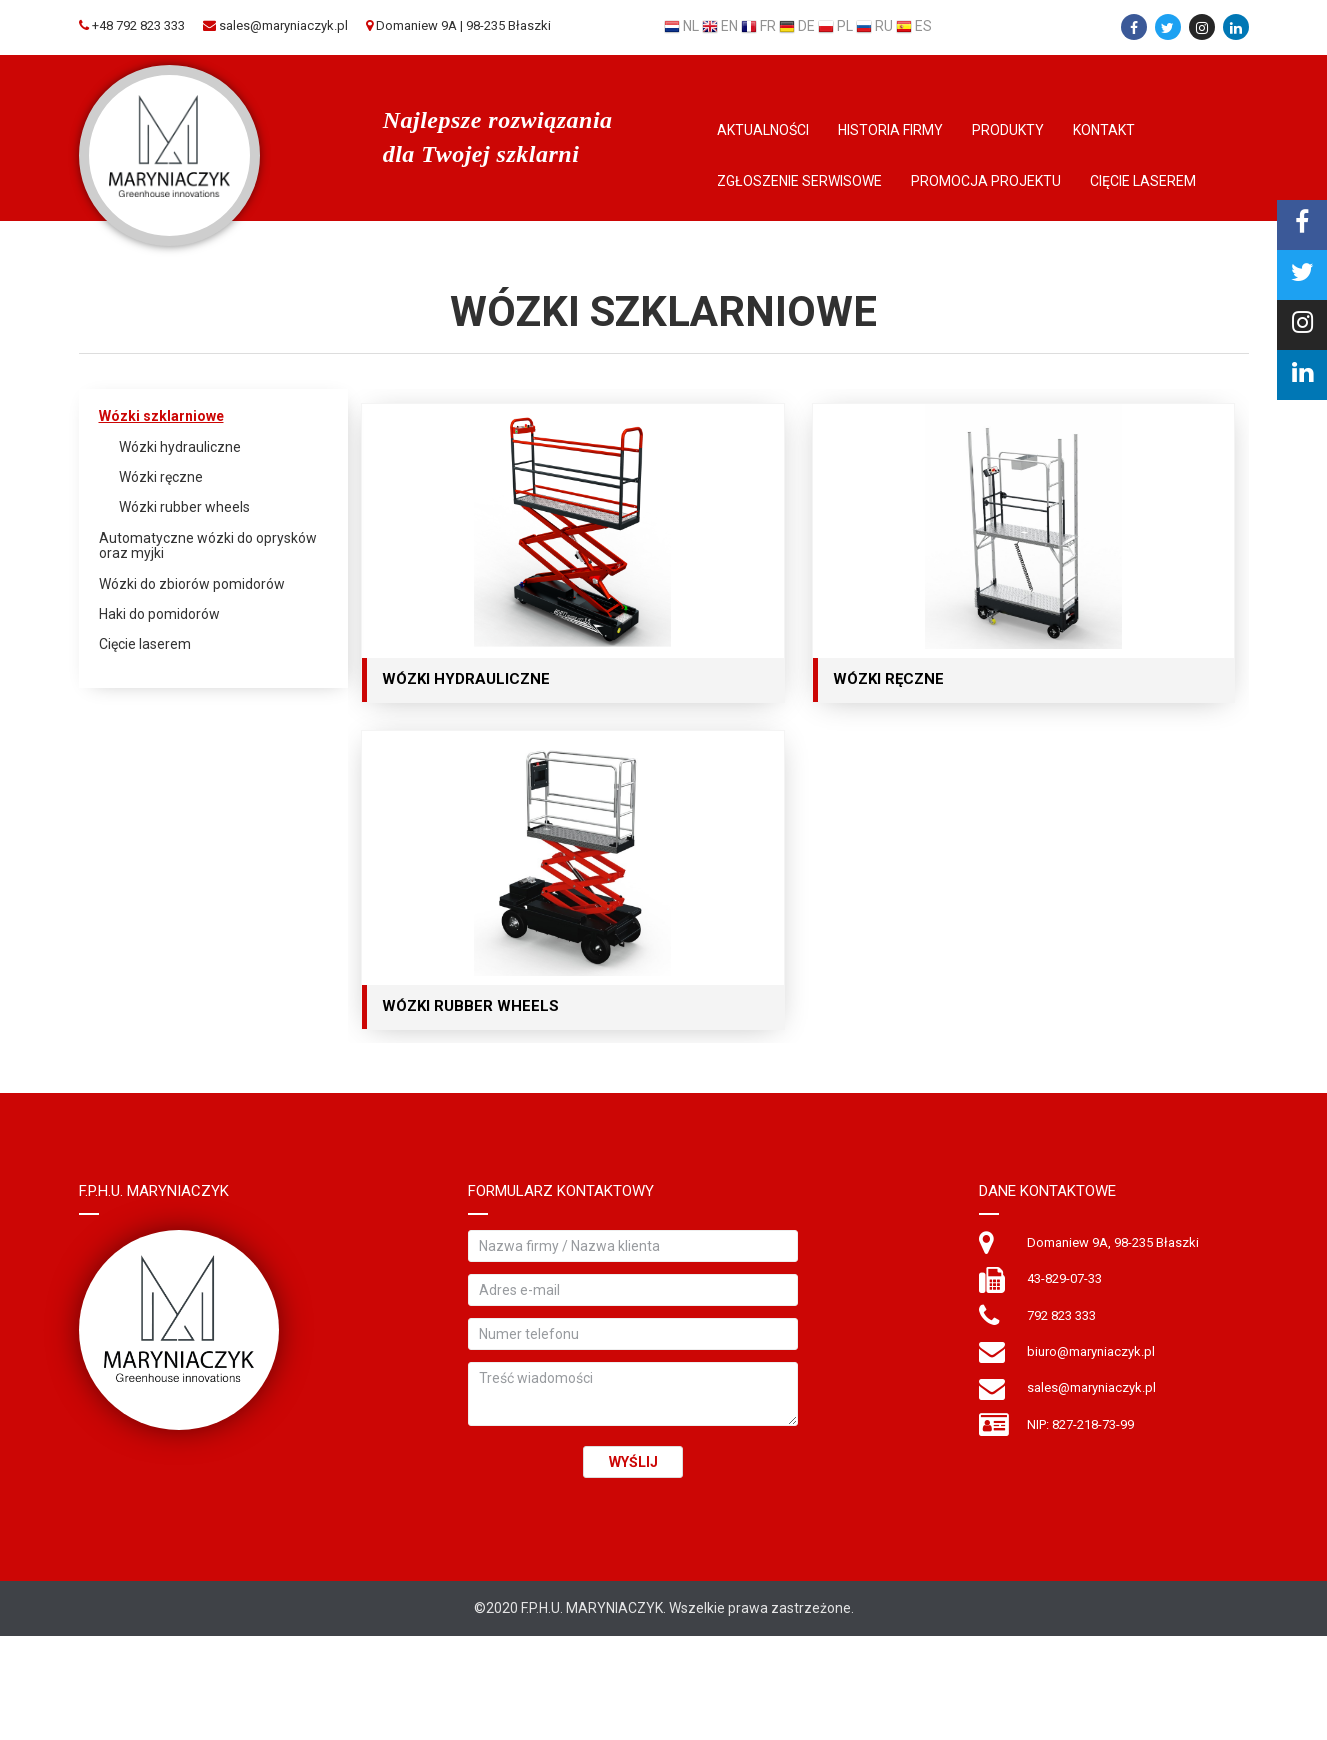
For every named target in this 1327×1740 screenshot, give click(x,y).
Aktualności (763, 130)
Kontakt (1104, 130)
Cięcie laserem (1143, 181)
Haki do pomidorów (159, 614)
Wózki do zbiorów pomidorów (192, 584)
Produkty (1008, 130)
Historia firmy (890, 130)
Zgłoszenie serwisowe (799, 181)
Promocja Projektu (986, 181)
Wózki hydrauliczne (180, 447)
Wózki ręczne (161, 477)
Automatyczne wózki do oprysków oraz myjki (208, 546)
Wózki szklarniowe (161, 416)
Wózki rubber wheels (184, 507)
